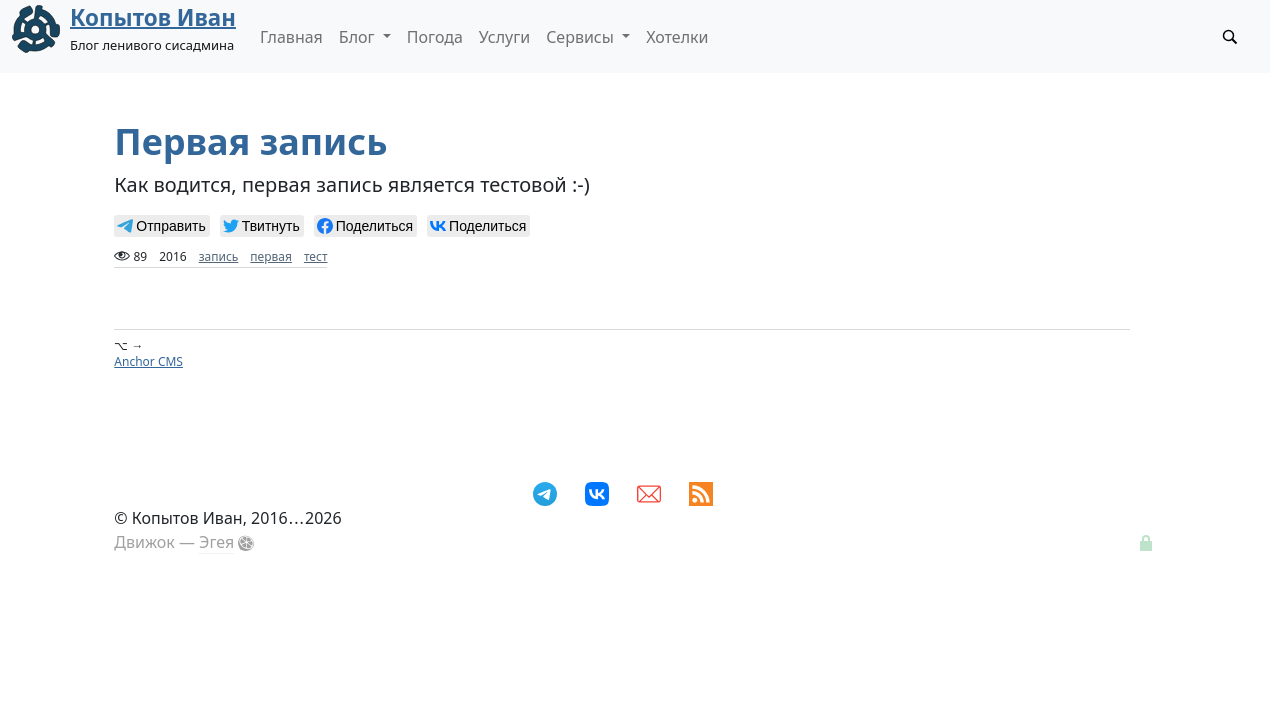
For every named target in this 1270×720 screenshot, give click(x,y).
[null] (161, 226)
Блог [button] (359, 37)
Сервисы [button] (582, 37)
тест (316, 256)
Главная (291, 37)
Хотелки (677, 37)
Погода (435, 37)
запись (219, 256)
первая (271, 256)
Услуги (504, 37)
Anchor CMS (148, 361)
